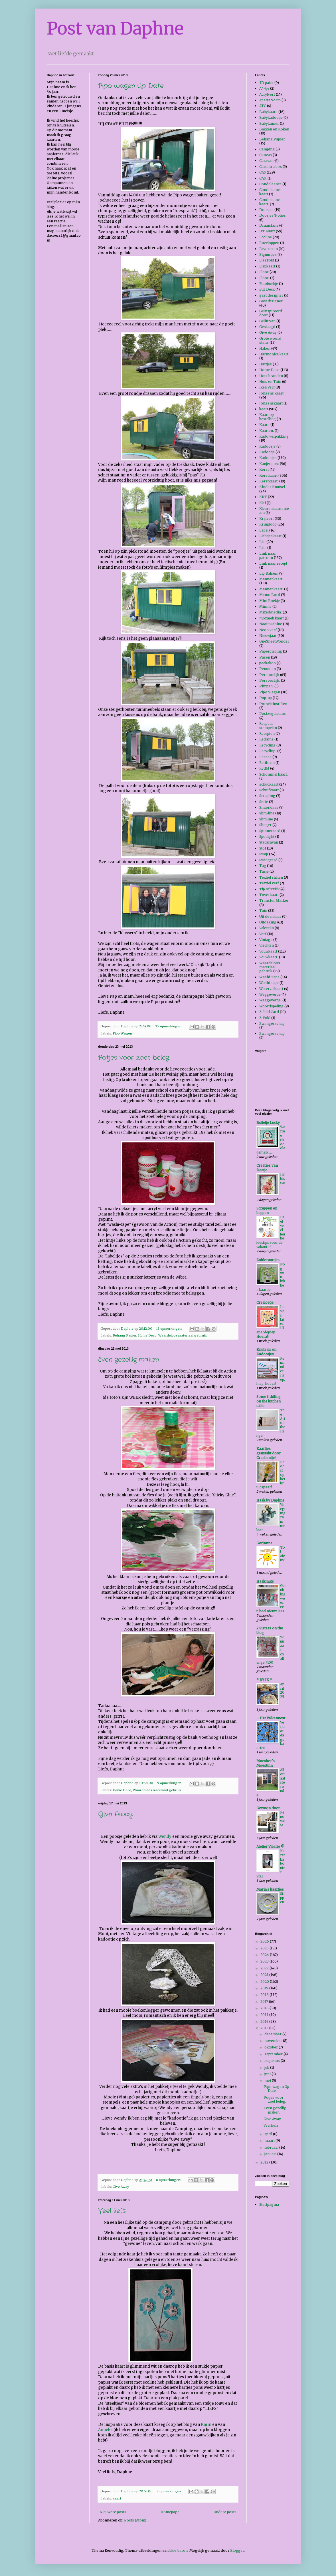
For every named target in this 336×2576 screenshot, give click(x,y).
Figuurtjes (268, 254)
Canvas (265, 155)
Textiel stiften (271, 877)
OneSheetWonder (274, 641)
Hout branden (271, 376)
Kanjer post (269, 464)
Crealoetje (265, 1302)
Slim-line (266, 813)
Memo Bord (269, 595)
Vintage (265, 939)
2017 (264, 2001)
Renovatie (282, 1818)
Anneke (105, 2429)
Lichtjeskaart (270, 536)
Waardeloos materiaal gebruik (182, 1335)
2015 (264, 2014)
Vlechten (266, 945)
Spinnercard (269, 831)
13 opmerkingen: (169, 1329)
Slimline (266, 819)
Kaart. (264, 424)
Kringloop (268, 524)
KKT (263, 497)
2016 (265, 2008)
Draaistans (268, 225)
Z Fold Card (269, 1012)
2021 (264, 1975)
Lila (262, 542)
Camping (267, 149)
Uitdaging (267, 922)
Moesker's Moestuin (265, 1763)
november (273, 2040)
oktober (271, 2047)
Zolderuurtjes (268, 1260)
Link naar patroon (267, 555)
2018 (265, 1995)
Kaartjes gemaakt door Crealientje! (268, 1453)
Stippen (282, 1898)
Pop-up (265, 698)
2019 (264, 1988)
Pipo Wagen (122, 1033)
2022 (265, 1968)
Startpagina (269, 2204)
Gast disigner (271, 301)
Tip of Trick (269, 889)
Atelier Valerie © (270, 1846)
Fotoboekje (268, 283)
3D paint (266, 82)
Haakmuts (265, 1581)
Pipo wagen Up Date (131, 85)
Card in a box (270, 166)
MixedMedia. (270, 612)
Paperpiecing (270, 651)
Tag (262, 866)
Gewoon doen (268, 1808)
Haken (264, 348)
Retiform (267, 762)
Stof (262, 848)
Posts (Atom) (135, 2520)
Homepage (170, 2512)
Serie (263, 802)
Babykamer (269, 123)
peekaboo (267, 663)
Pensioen (267, 669)
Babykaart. (268, 112)
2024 (265, 1955)
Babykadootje (271, 117)
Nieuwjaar (268, 635)
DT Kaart (267, 231)
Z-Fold (264, 1018)
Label (263, 530)
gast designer (271, 295)
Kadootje (267, 452)
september (274, 2054)
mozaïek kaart (271, 618)
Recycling (267, 745)
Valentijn (266, 928)
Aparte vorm (270, 100)
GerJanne (264, 1543)
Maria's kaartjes (270, 1889)
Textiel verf (269, 883)
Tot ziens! (282, 1553)
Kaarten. (266, 430)
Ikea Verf (267, 387)
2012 (264, 2162)
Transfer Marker (274, 900)
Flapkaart (267, 266)
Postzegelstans (272, 713)
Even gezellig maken (128, 1359)
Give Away (115, 1814)
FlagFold (266, 260)
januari (270, 2154)
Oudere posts (225, 2512)
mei (268, 2080)
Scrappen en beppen (266, 1210)
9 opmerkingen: (170, 1783)
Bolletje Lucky (268, 1122)
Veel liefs (112, 2210)
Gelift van (267, 321)
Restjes (265, 757)
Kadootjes (268, 458)
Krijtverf (266, 518)
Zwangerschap (272, 1023)
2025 (265, 1948)
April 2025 (282, 1690)
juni (268, 2074)
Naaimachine (270, 624)
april (268, 2134)
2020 (265, 1981)
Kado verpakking (274, 436)
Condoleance (270, 184)
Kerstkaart (268, 475)
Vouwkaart (268, 951)
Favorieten (268, 249)
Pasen (264, 657)
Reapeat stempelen (268, 725)
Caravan (266, 160)
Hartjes (265, 364)
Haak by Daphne (270, 1500)
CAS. (263, 178)
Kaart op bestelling (267, 416)
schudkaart (268, 784)
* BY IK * (264, 1680)
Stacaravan (268, 842)
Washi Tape (269, 977)
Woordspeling (271, 1006)
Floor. (264, 278)
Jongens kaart (271, 393)
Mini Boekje (269, 601)
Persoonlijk (269, 675)
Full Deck (267, 289)
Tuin (263, 910)
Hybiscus (283, 1178)
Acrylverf (267, 94)
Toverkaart (269, 895)
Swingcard (268, 860)
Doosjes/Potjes (272, 215)
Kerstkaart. (268, 481)
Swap (263, 854)
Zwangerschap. (272, 1033)
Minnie (265, 606)
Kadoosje (267, 446)
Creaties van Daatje (267, 1167)
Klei (262, 503)
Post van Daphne (115, 28)
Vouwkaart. (268, 957)
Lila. (262, 548)
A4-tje (264, 88)
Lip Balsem (268, 573)
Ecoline (265, 237)
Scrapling (267, 796)
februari (271, 2147)
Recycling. (267, 751)
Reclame (266, 739)
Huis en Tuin (270, 381)
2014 (264, 2021)
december (273, 2034)
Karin (206, 2424)
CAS (262, 172)
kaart (117, 2498)
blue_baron (178, 2550)
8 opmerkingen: (169, 2180)
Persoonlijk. (269, 680)
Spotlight (266, 836)
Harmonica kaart (273, 354)
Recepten (267, 733)
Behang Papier (124, 1335)
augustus (272, 2060)
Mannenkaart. (271, 589)
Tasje (264, 871)
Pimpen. (266, 686)
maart (270, 2140)
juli (267, 2067)
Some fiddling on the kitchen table (268, 1401)
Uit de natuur (270, 916)
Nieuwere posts (113, 2512)
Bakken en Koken (274, 129)
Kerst (264, 469)
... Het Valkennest (270, 1718)
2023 (265, 1961)
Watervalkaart (271, 989)
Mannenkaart (270, 579)
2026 (265, 1941)
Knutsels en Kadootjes (266, 1351)
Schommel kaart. (273, 774)
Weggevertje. (270, 1000)
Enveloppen (269, 243)
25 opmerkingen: (169, 1026)
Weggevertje (270, 994)
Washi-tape (269, 983)
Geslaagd (267, 327)
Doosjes (266, 210)
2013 (264, 2028)
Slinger (265, 825)
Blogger (237, 2550)
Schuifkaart (269, 790)
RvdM (264, 768)
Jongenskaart (271, 403)
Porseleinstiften (273, 704)
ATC (262, 106)
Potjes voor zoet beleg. (134, 1057)
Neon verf (268, 630)
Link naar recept (273, 563)
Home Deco (147, 1335)
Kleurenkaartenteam (274, 510)
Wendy (164, 1836)
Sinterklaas (268, 807)
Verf (262, 934)
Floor (264, 272)
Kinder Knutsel (272, 487)
